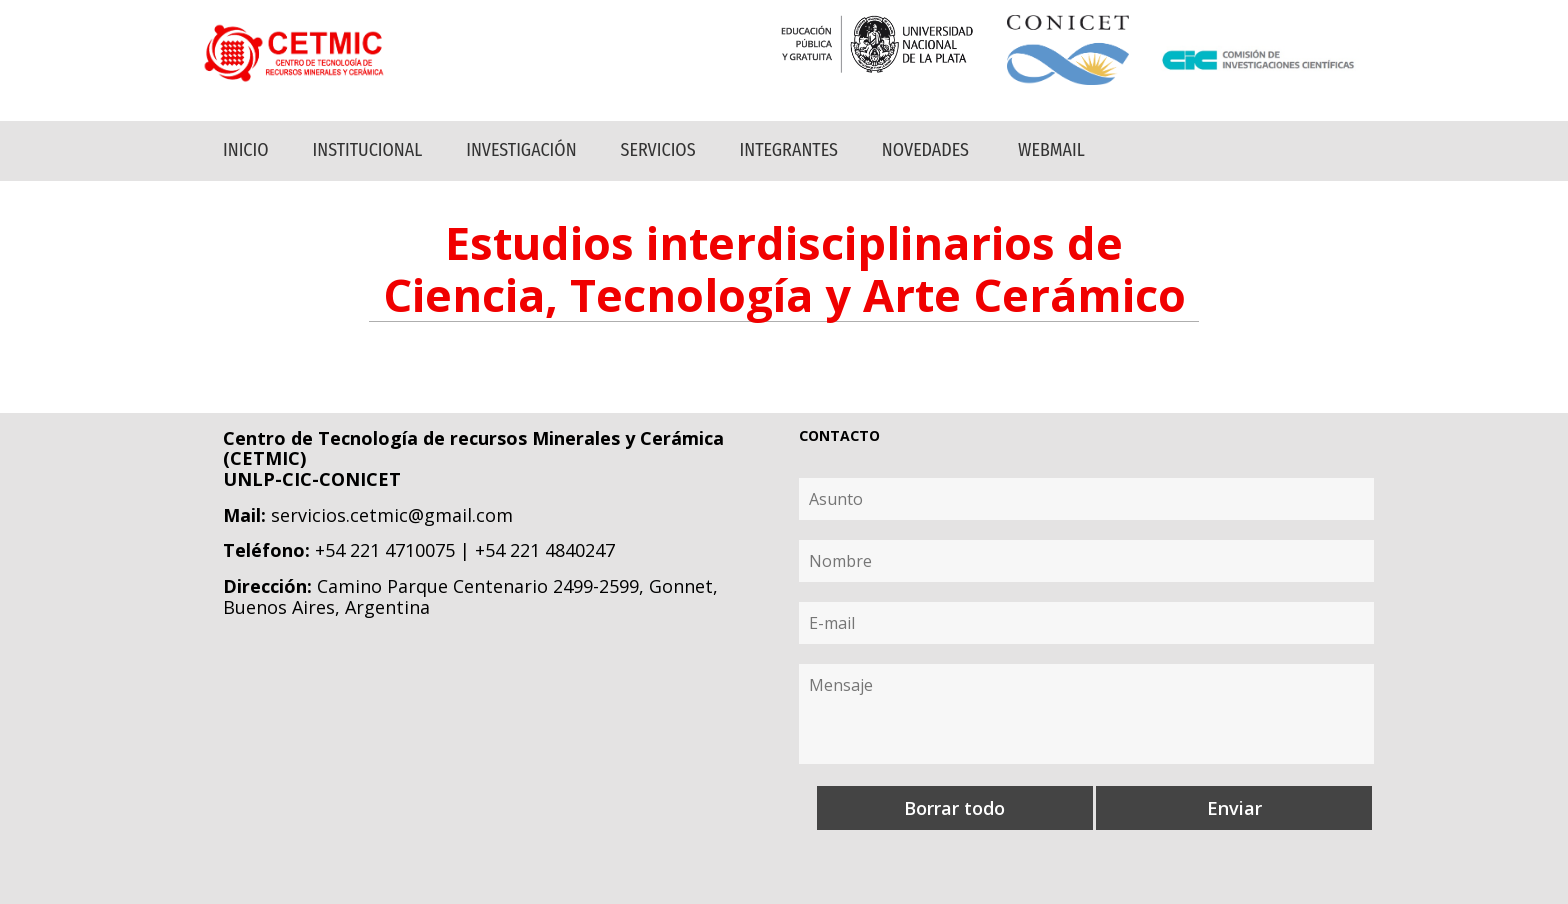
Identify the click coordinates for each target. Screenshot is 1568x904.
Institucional (368, 150)
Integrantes (789, 150)
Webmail (1051, 150)
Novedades (925, 150)
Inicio (246, 150)
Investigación (521, 150)
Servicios (658, 150)
